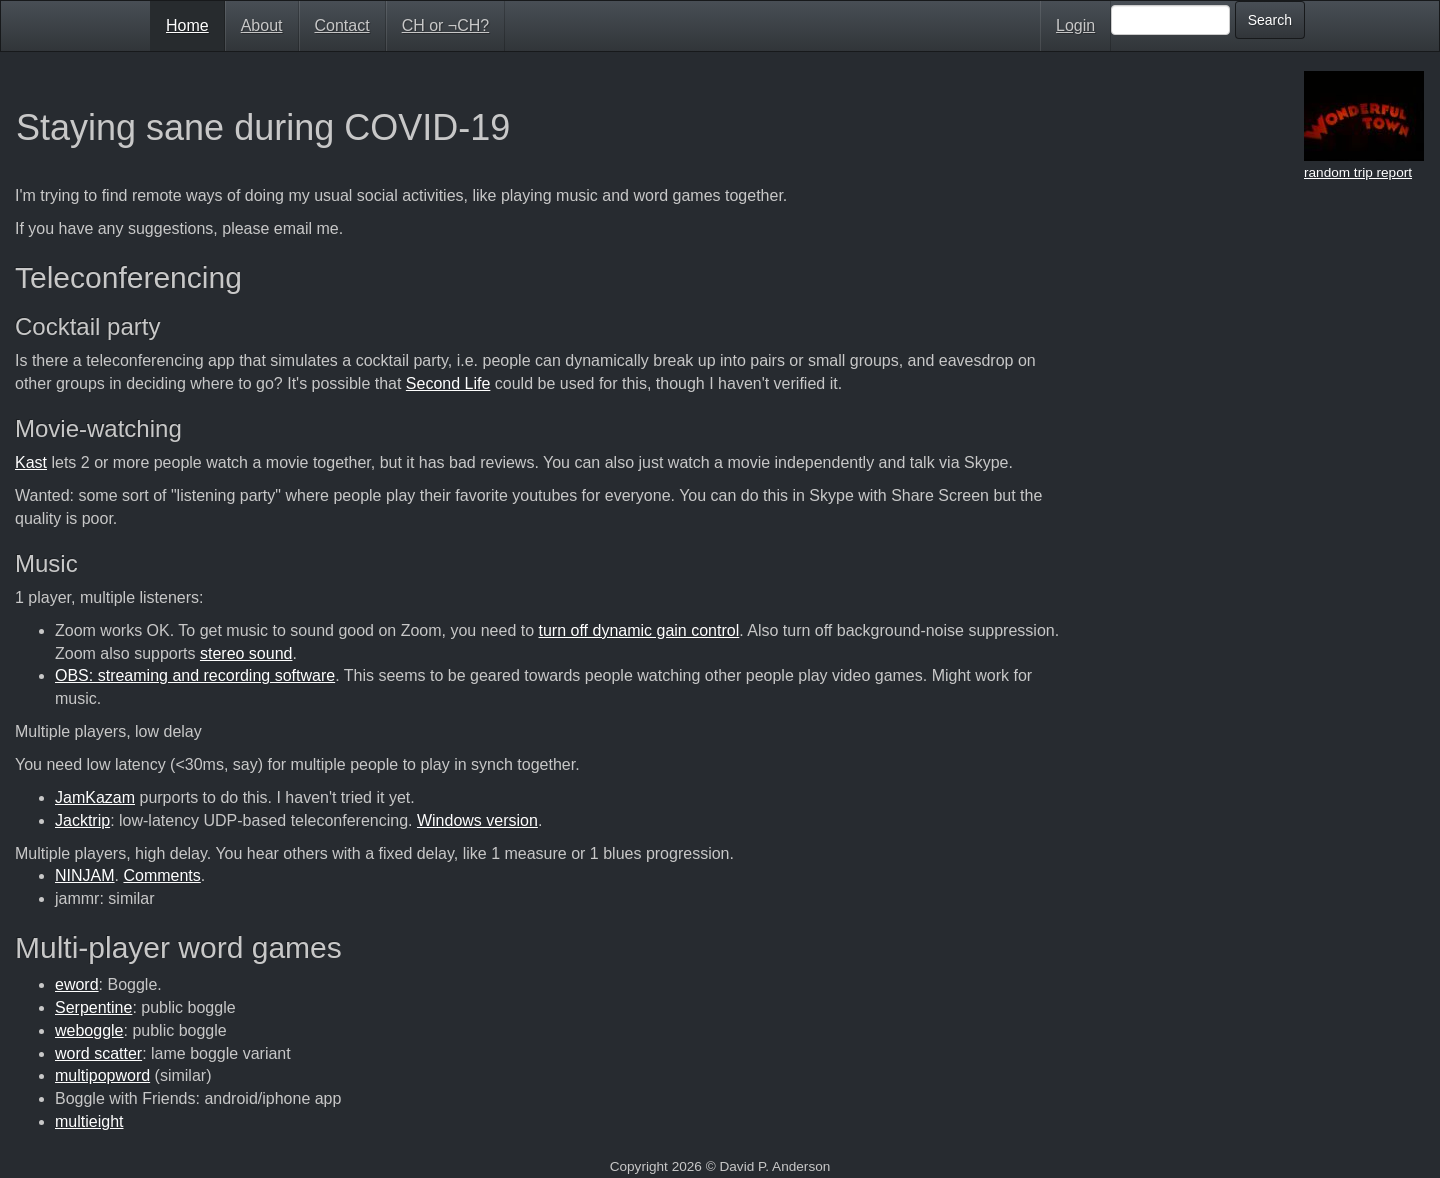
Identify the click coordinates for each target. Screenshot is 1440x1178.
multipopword (102, 1075)
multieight (89, 1121)
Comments (161, 875)
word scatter (98, 1053)
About (262, 25)
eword (77, 984)
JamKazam (95, 797)
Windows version (477, 820)
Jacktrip (82, 820)
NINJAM (85, 875)
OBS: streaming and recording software (195, 675)
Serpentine (93, 1007)
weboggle (89, 1030)
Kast (31, 462)
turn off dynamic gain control (639, 630)
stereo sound (246, 653)
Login (1075, 25)
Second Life (448, 383)
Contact (342, 25)
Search (1270, 20)
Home (187, 25)
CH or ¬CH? (446, 25)
